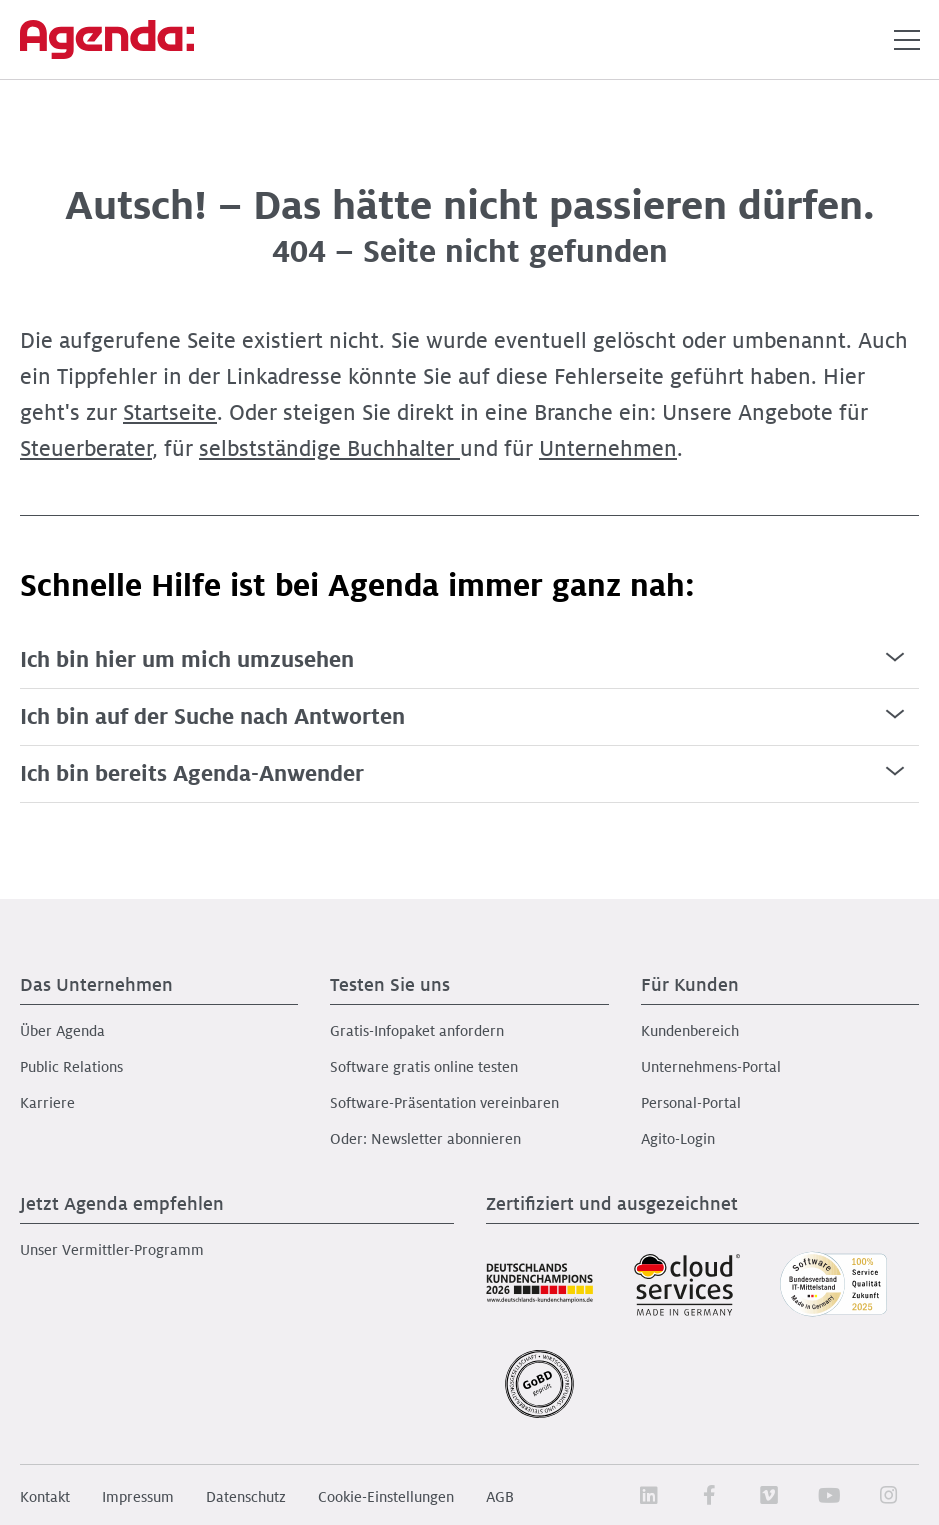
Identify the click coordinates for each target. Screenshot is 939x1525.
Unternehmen (608, 449)
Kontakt (45, 1497)
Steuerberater (86, 449)
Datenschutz (246, 1497)
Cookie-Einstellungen (386, 1497)
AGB (500, 1497)
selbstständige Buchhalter (329, 449)
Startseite (170, 413)
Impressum (138, 1497)
